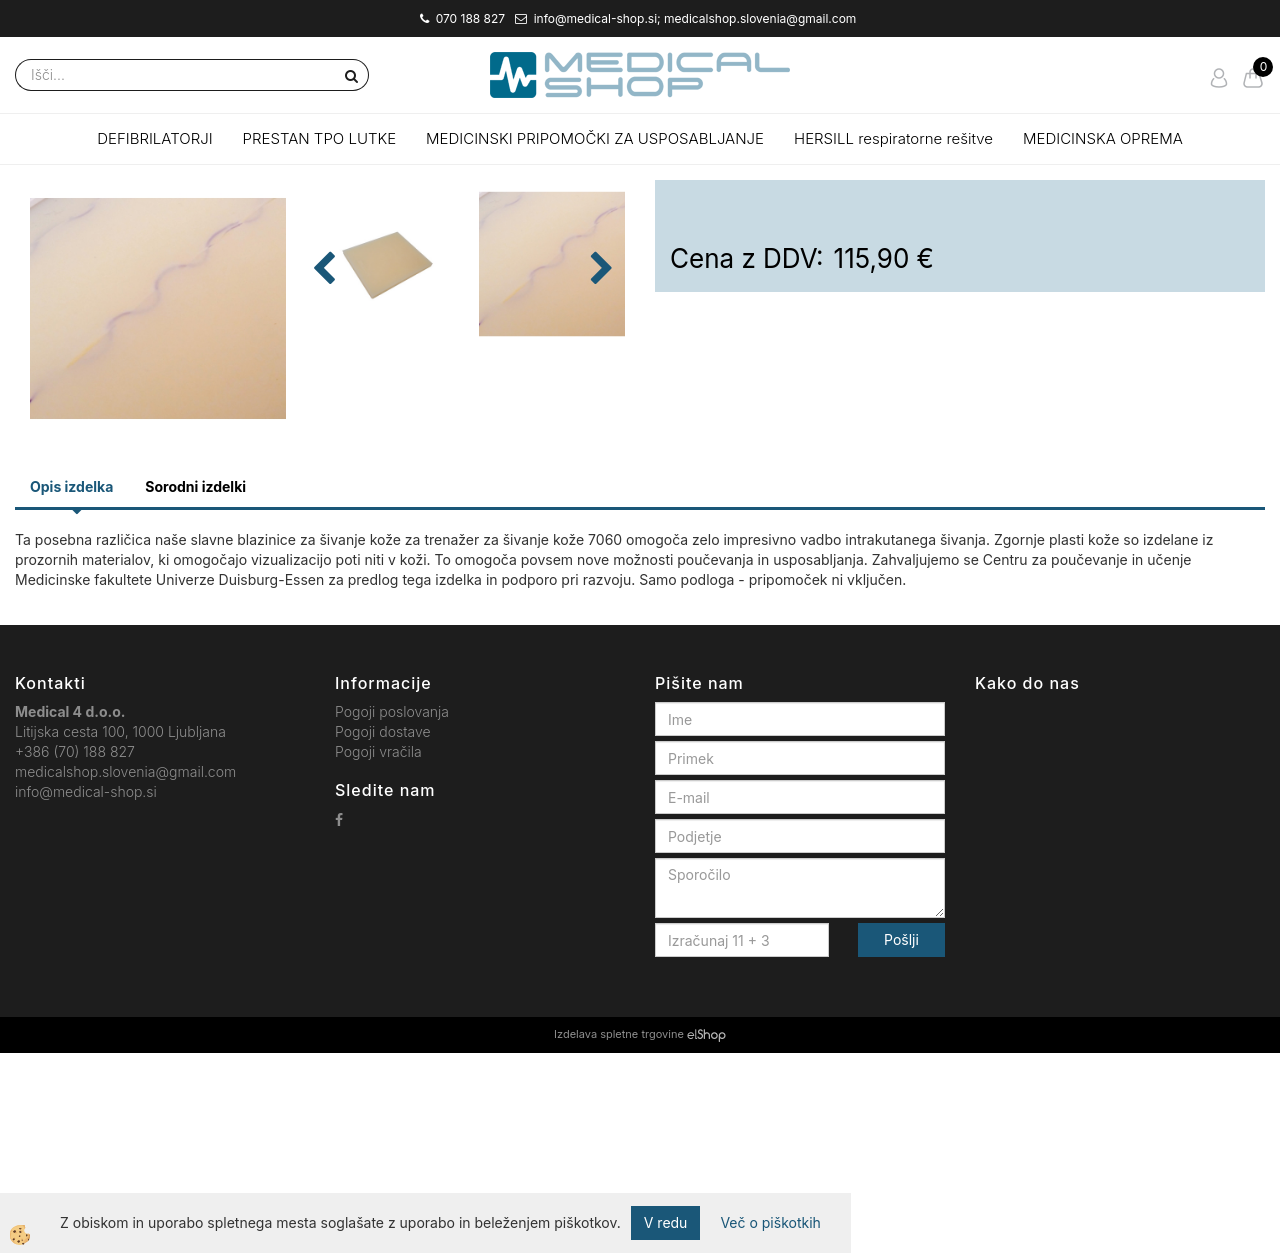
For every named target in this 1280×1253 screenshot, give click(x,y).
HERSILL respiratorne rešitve (893, 138)
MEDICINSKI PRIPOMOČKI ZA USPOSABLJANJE (595, 138)
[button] (599, 414)
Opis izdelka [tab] (71, 685)
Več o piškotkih (770, 1222)
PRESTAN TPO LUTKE (320, 138)
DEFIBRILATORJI (154, 138)
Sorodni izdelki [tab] (195, 685)
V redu (666, 1222)
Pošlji (901, 1139)
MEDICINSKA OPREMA (1103, 138)
